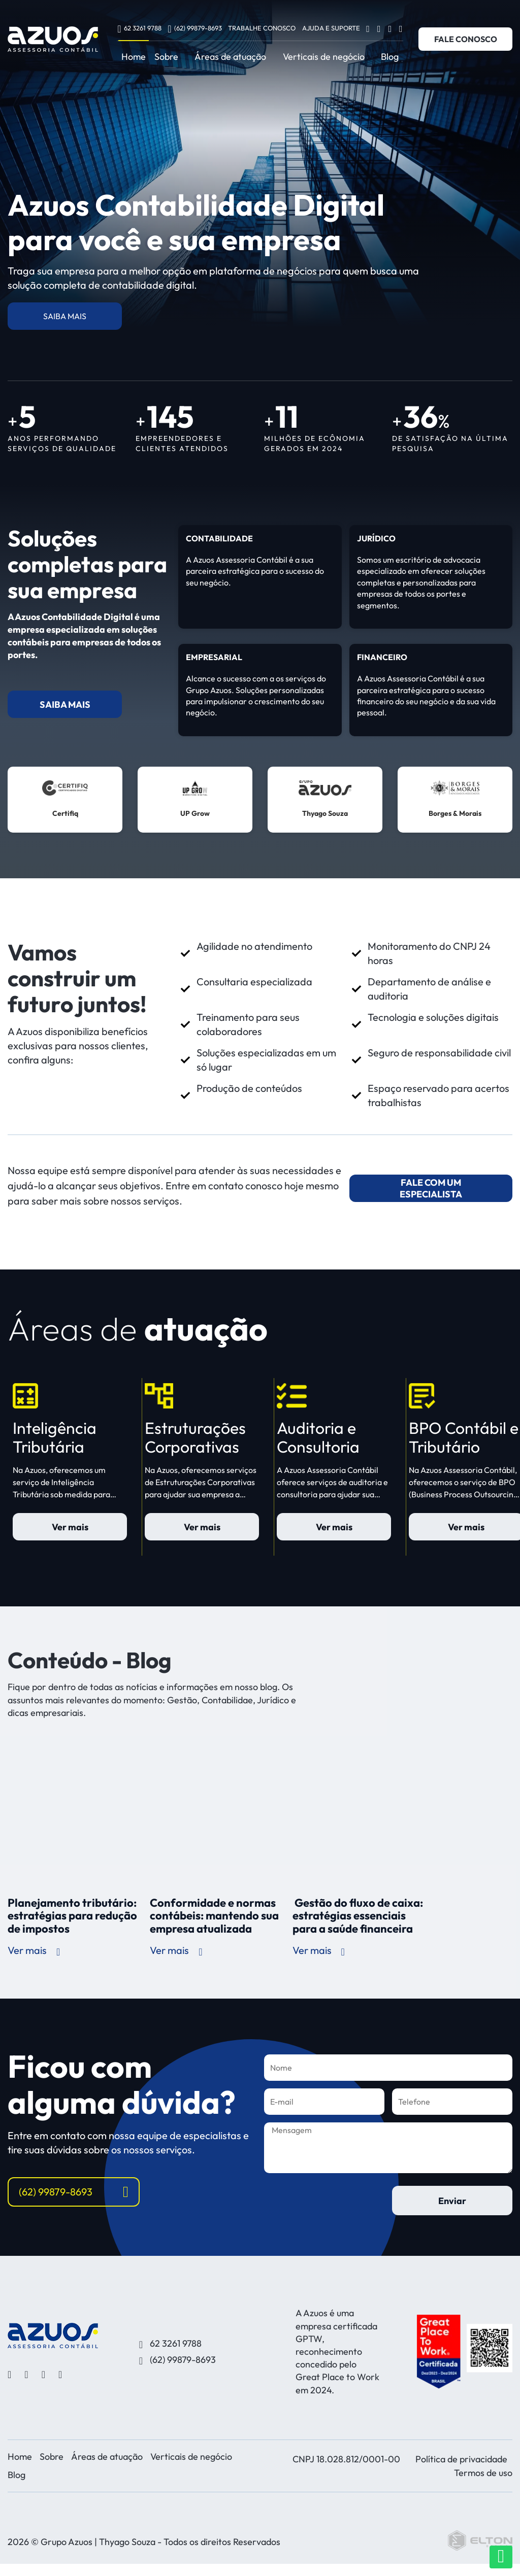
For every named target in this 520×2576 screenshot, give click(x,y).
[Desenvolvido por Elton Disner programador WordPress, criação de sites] (53, 2335)
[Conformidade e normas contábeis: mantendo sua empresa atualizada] (217, 1812)
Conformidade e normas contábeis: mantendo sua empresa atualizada (214, 1916)
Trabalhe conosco (262, 28)
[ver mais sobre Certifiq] (65, 800)
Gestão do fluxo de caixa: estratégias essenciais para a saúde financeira (357, 1916)
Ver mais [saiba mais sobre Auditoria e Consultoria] (334, 1527)
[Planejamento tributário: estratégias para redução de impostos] (75, 1812)
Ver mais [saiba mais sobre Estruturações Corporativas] (202, 1527)
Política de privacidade (461, 2459)
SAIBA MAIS (64, 316)
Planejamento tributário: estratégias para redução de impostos (72, 1916)
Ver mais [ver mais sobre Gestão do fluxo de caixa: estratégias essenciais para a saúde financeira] (318, 1950)
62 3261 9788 (139, 28)
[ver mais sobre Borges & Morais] (455, 800)
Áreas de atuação (230, 56)
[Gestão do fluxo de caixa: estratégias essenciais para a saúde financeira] (359, 1812)
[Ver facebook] (368, 28)
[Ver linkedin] (401, 28)
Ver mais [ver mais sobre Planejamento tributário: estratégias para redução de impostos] (34, 1950)
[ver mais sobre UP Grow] (195, 800)
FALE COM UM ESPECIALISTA (431, 1188)
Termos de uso (483, 2473)
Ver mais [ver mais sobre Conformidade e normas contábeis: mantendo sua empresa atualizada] (176, 1950)
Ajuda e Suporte (331, 28)
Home (133, 56)
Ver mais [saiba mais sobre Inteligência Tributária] (70, 1527)
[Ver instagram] (379, 28)
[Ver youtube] (390, 28)
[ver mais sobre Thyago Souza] (325, 800)
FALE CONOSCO (465, 39)
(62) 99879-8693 (194, 28)
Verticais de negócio (324, 56)
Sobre (166, 56)
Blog (390, 56)
